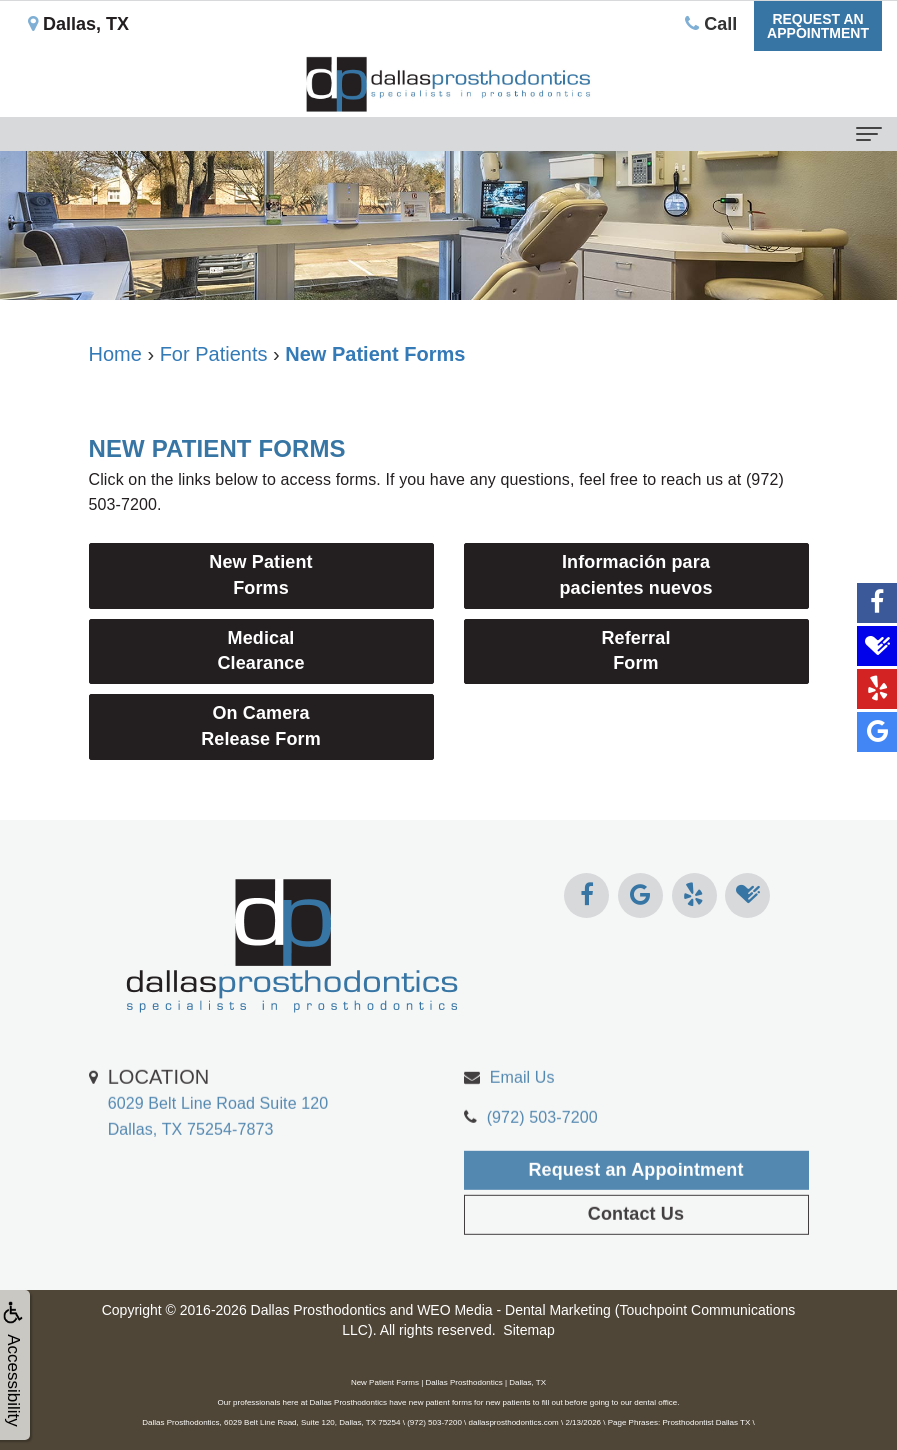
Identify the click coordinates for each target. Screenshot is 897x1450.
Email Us (522, 1107)
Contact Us (636, 1245)
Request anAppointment (818, 26)
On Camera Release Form (261, 726)
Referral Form (635, 651)
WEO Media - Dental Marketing (514, 1310)
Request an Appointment (635, 1201)
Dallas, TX (78, 24)
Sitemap (528, 1330)
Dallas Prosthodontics (318, 1310)
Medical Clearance (260, 651)
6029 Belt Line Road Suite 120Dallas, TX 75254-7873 (218, 1132)
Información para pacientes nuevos (635, 575)
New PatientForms (260, 575)
